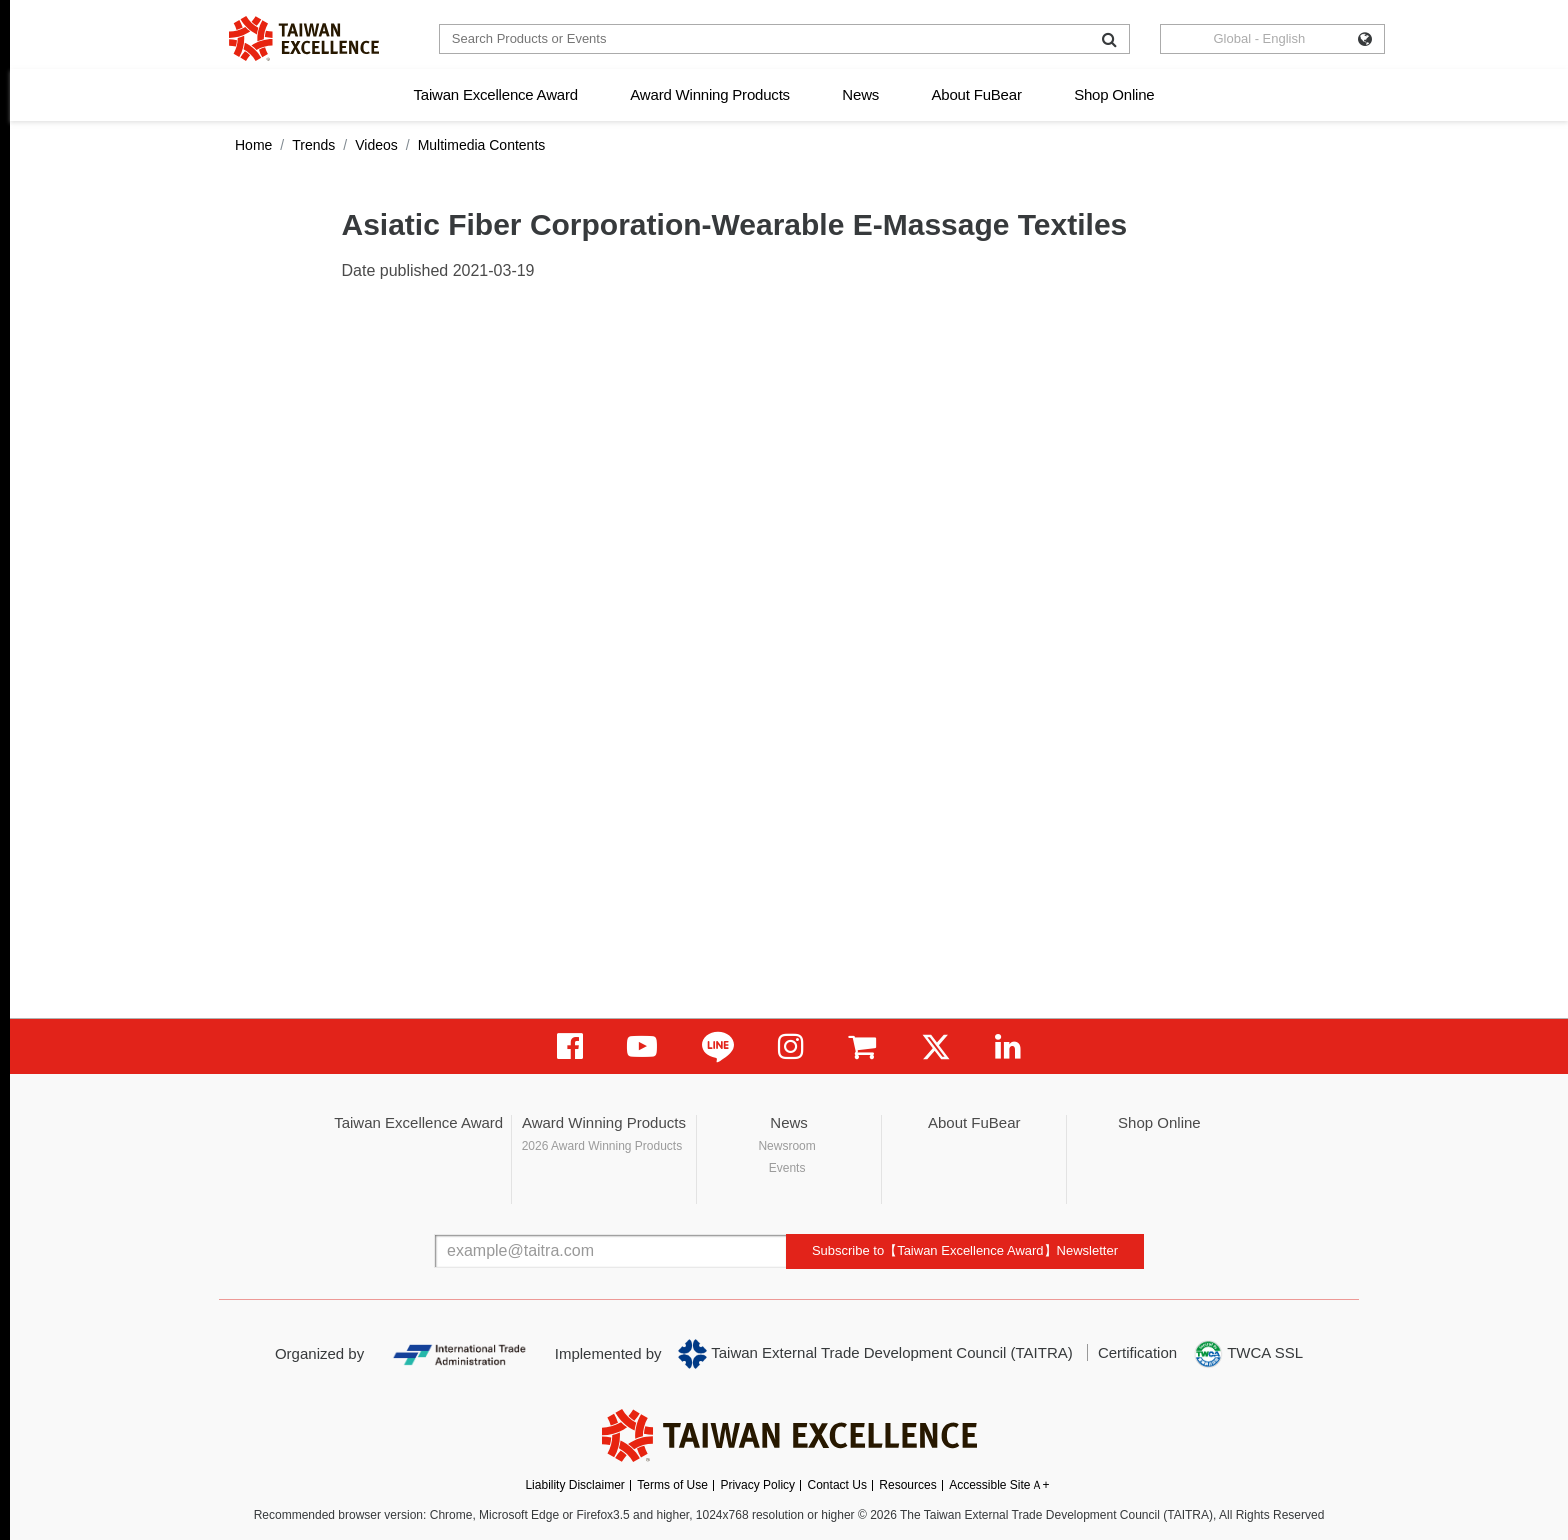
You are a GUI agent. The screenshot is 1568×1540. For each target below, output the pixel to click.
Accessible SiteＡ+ (999, 1485)
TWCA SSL (1248, 1354)
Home (253, 145)
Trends (313, 145)
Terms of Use (672, 1485)
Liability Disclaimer (574, 1485)
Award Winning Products (710, 94)
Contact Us (837, 1485)
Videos (376, 145)
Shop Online (1114, 94)
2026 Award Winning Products (602, 1146)
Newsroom (786, 1146)
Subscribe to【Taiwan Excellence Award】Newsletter (965, 1250)
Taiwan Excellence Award (495, 94)
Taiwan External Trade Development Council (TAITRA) (875, 1354)
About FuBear (977, 94)
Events (787, 1168)
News (860, 94)
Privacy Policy (757, 1485)
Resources (907, 1485)
